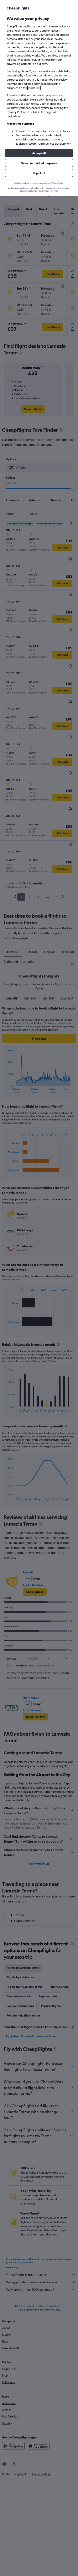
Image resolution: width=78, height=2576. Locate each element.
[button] (39, 153)
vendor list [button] (33, 88)
